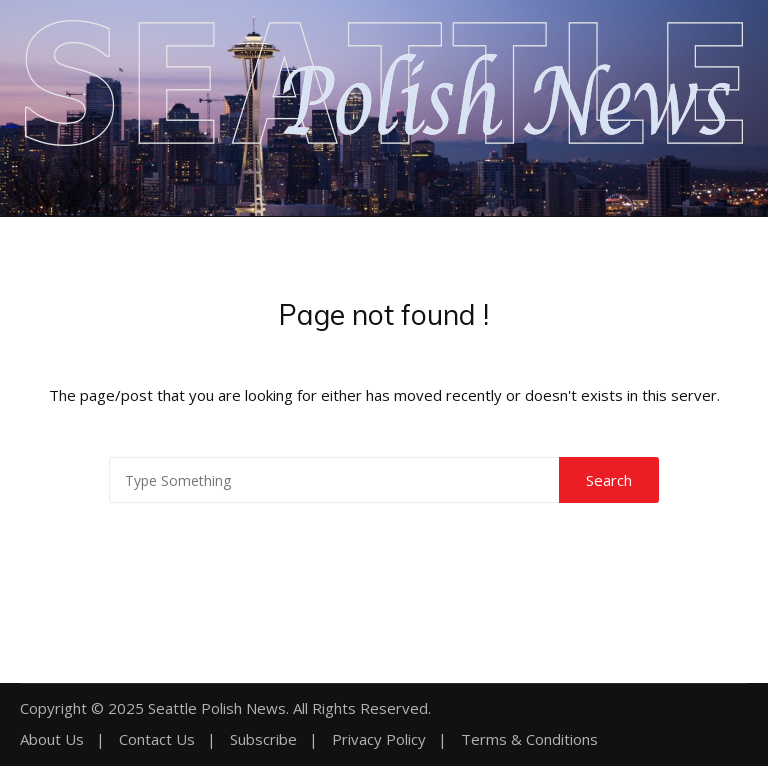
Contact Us (157, 739)
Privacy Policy (379, 739)
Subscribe (263, 739)
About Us (52, 739)
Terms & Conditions (529, 739)
